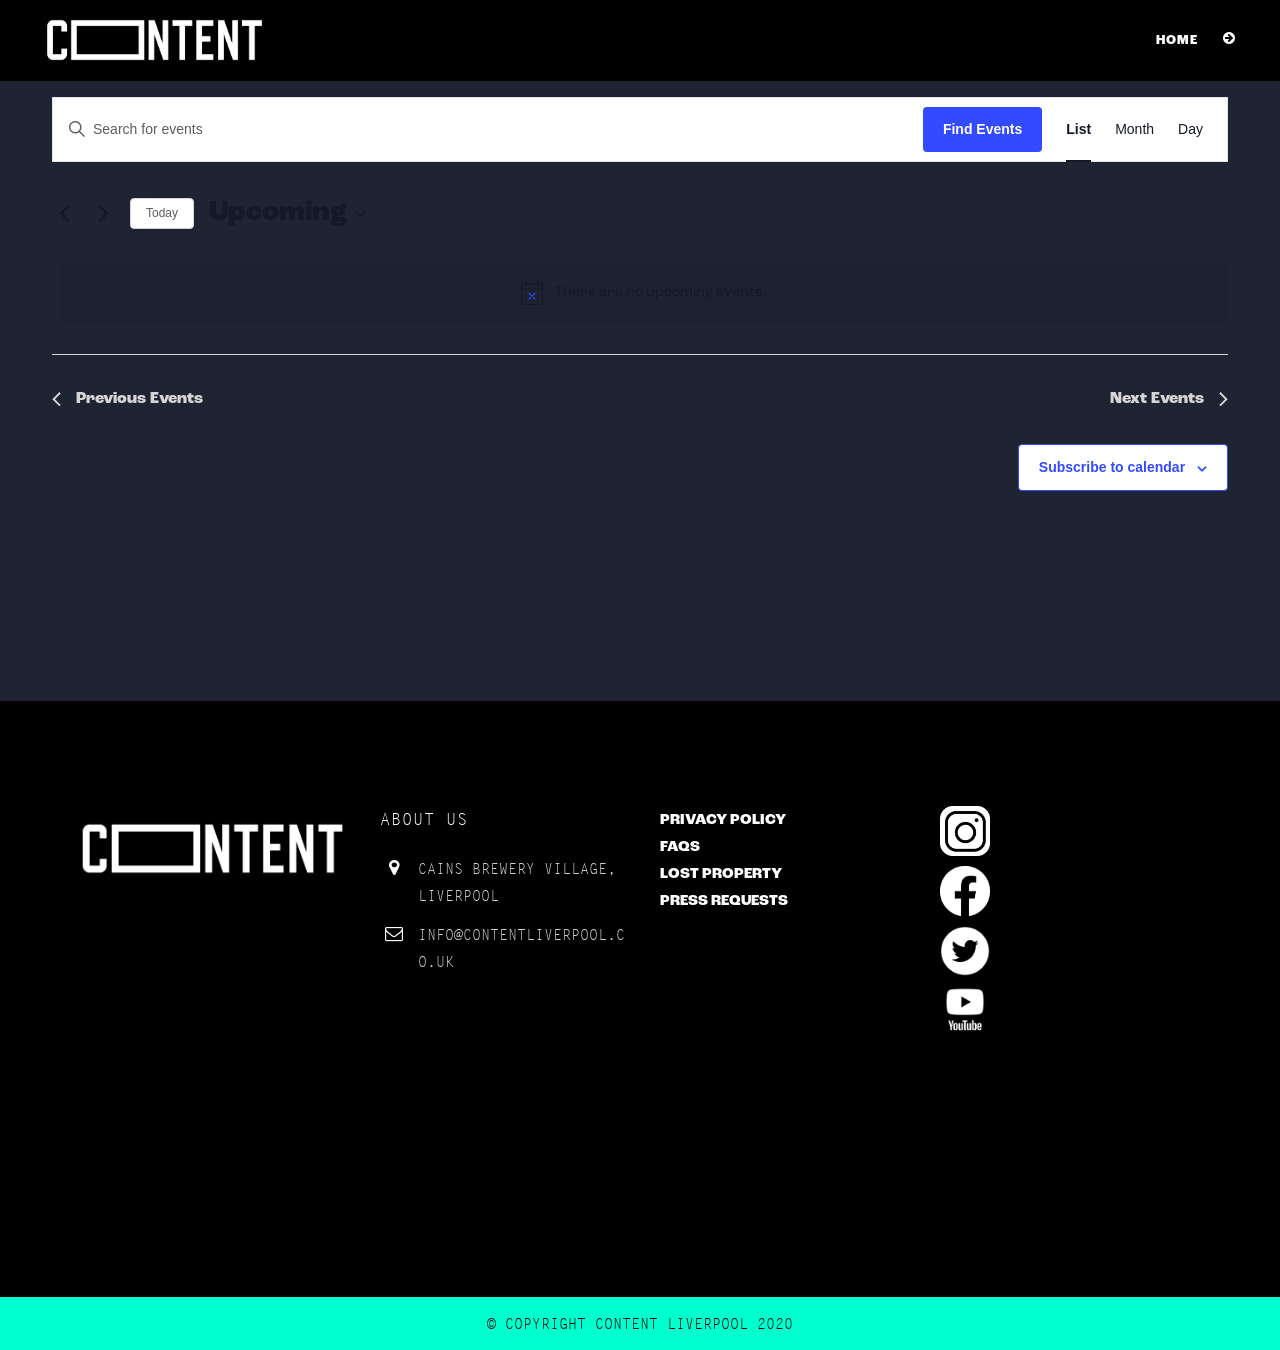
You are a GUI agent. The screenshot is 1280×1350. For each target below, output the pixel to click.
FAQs (680, 847)
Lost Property (721, 874)
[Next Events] (103, 214)
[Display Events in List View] (1078, 129)
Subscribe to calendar (1112, 467)
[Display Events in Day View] (1190, 129)
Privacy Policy (723, 820)
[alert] (644, 293)
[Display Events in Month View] (1134, 129)
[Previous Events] (64, 214)
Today (162, 213)
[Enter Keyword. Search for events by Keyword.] (488, 129)
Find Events (982, 129)
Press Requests (724, 901)
